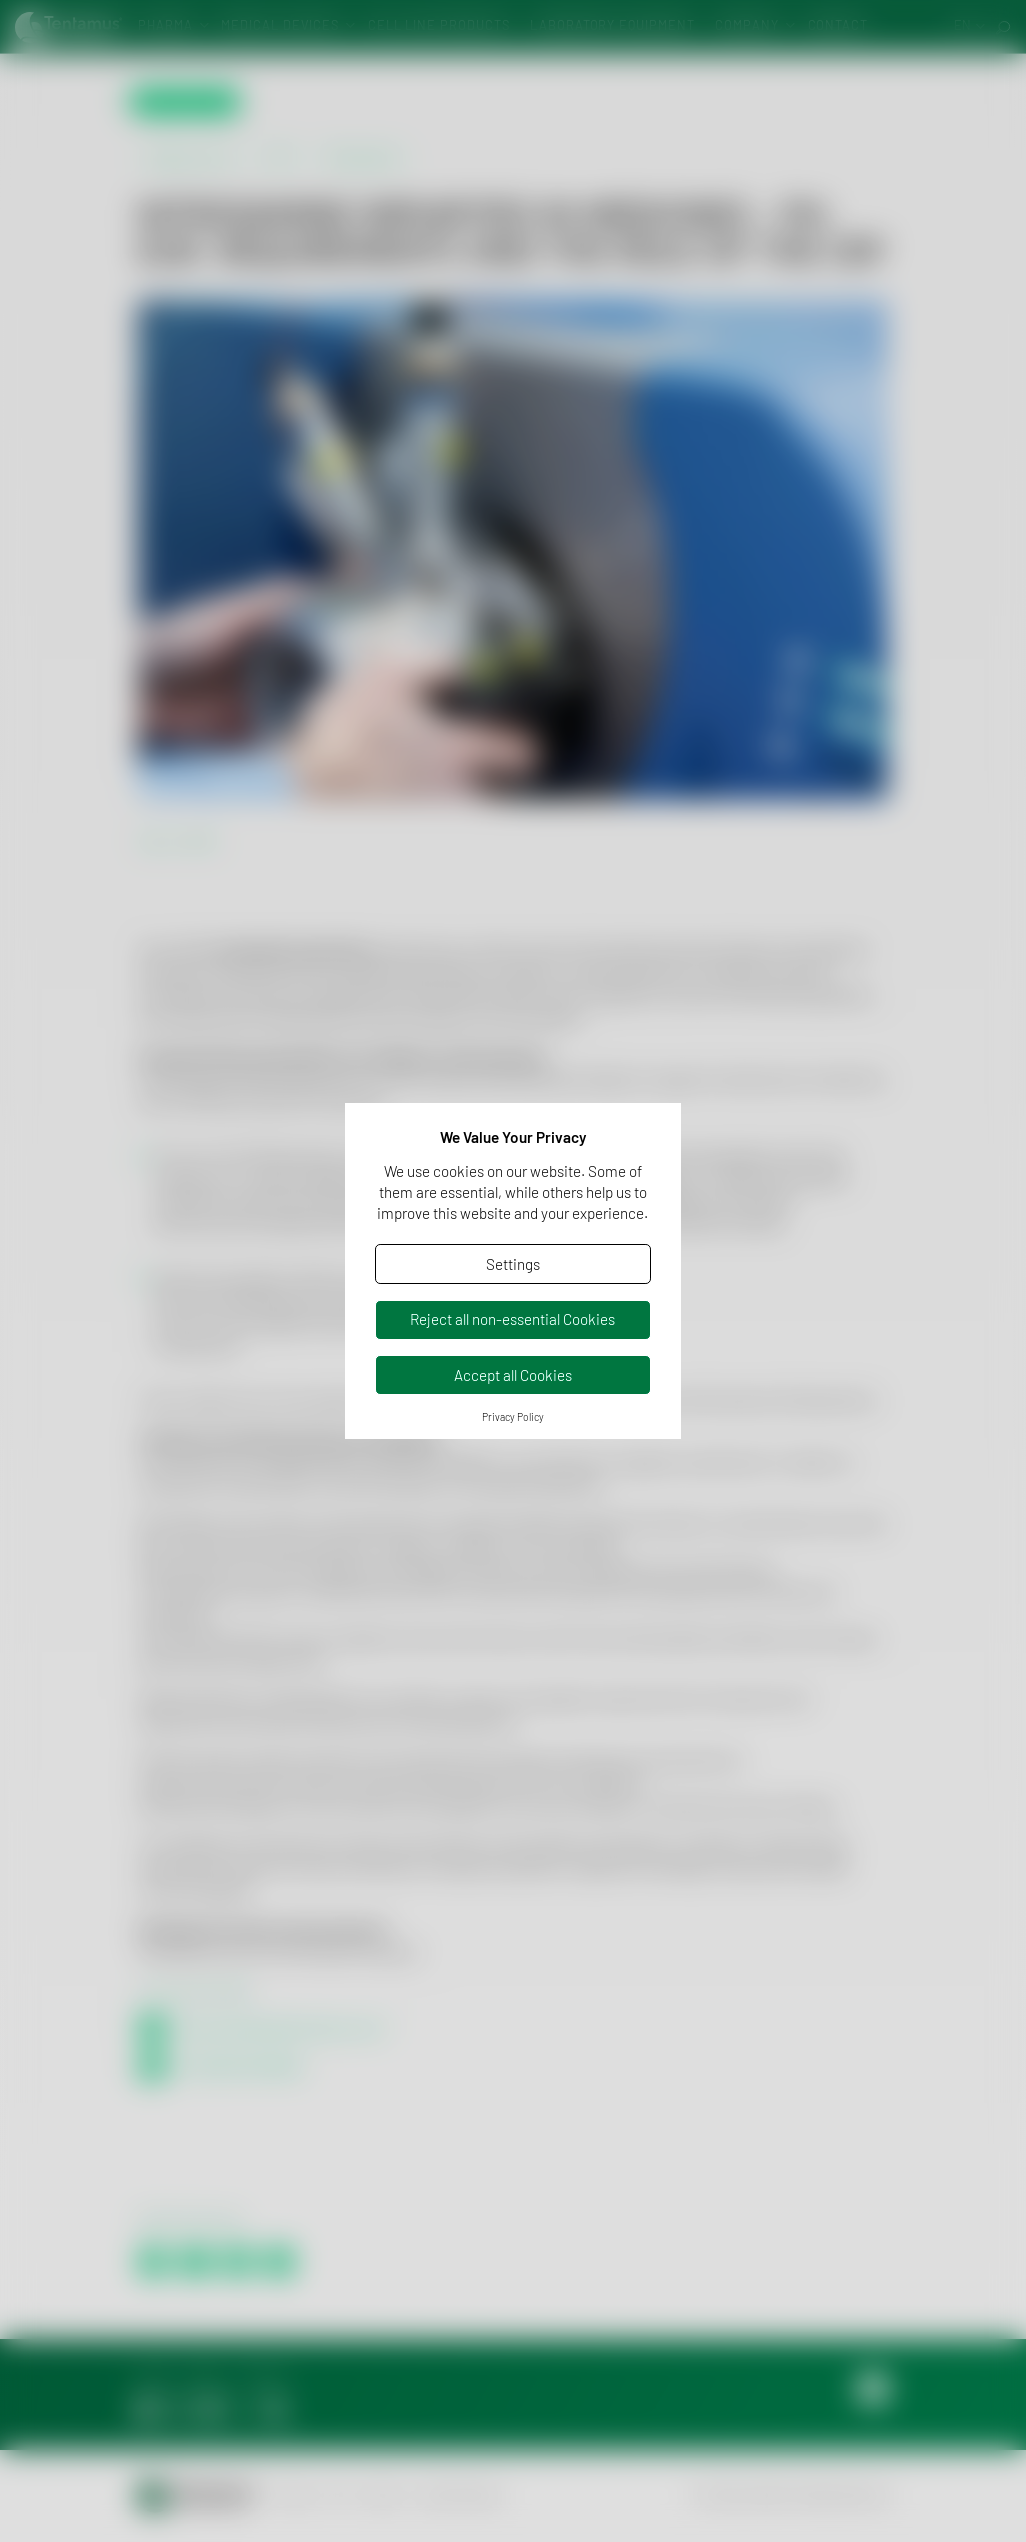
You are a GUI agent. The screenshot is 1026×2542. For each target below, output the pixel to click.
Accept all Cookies (513, 1375)
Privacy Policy (513, 1417)
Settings (513, 1264)
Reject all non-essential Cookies (512, 1319)
